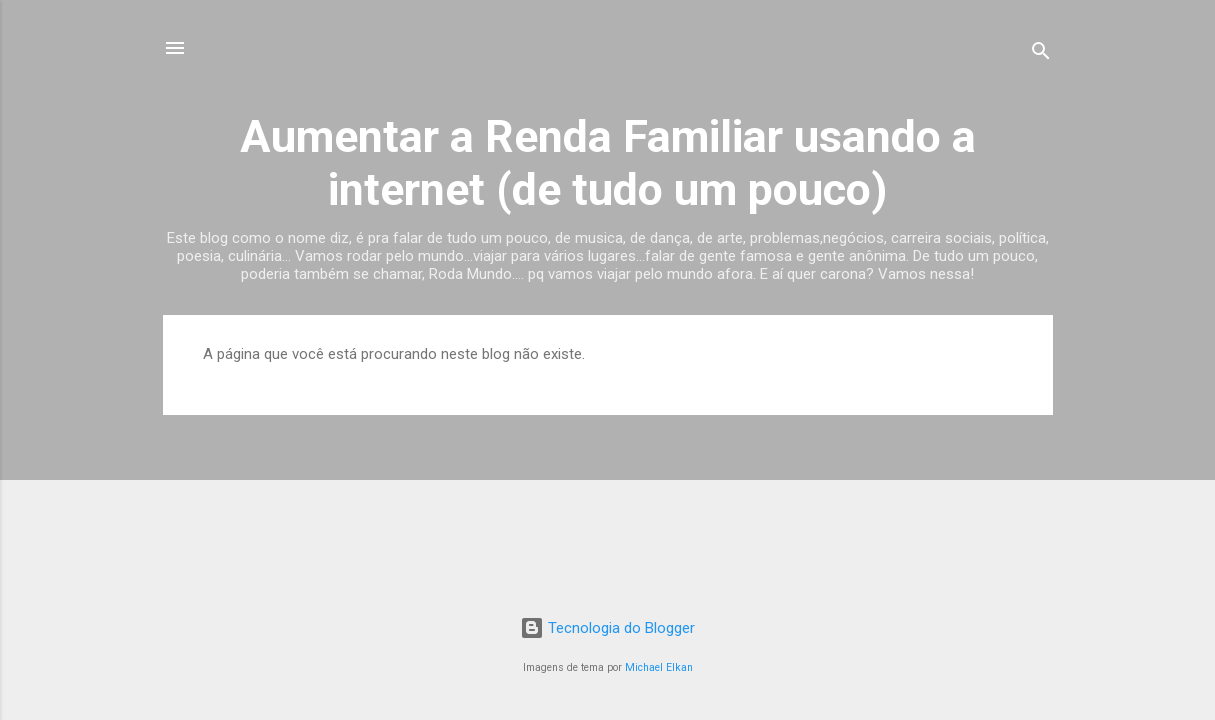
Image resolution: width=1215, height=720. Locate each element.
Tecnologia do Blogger (607, 628)
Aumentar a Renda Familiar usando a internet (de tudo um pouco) (608, 163)
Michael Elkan (659, 667)
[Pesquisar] (1041, 54)
